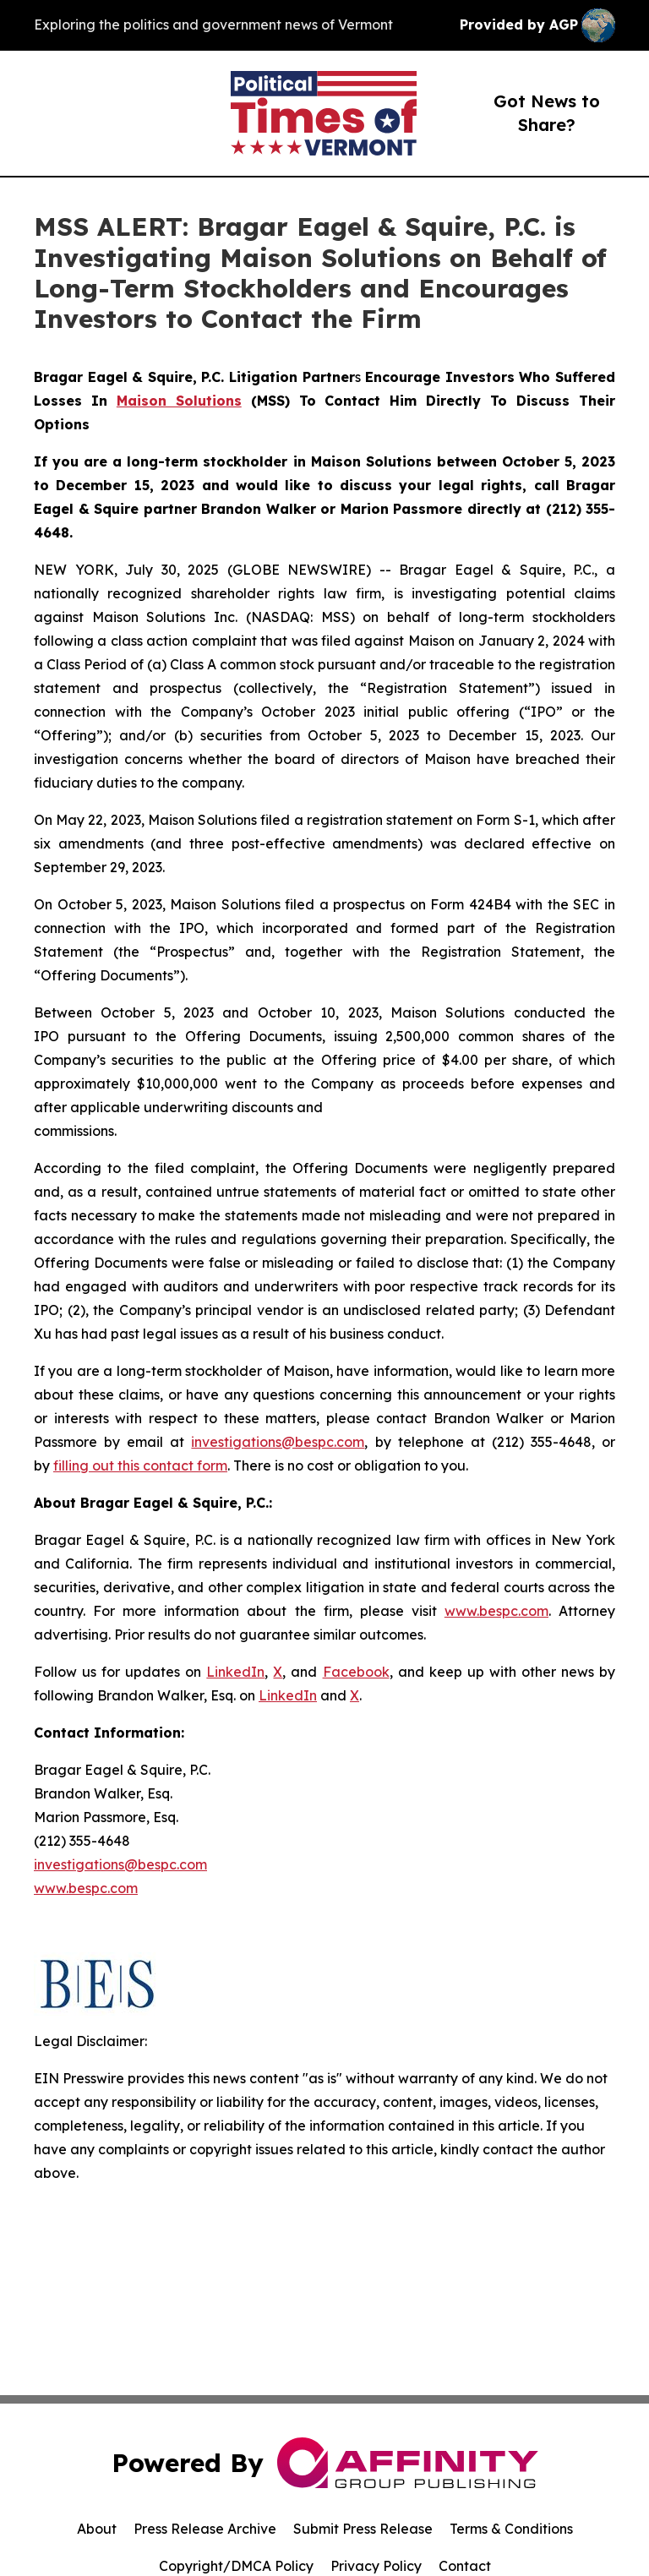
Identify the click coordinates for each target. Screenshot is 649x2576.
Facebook (356, 1671)
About (97, 2528)
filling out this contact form (140, 1465)
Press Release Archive (205, 2528)
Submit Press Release (363, 2528)
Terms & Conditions (511, 2528)
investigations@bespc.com (277, 1441)
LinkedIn (235, 1671)
